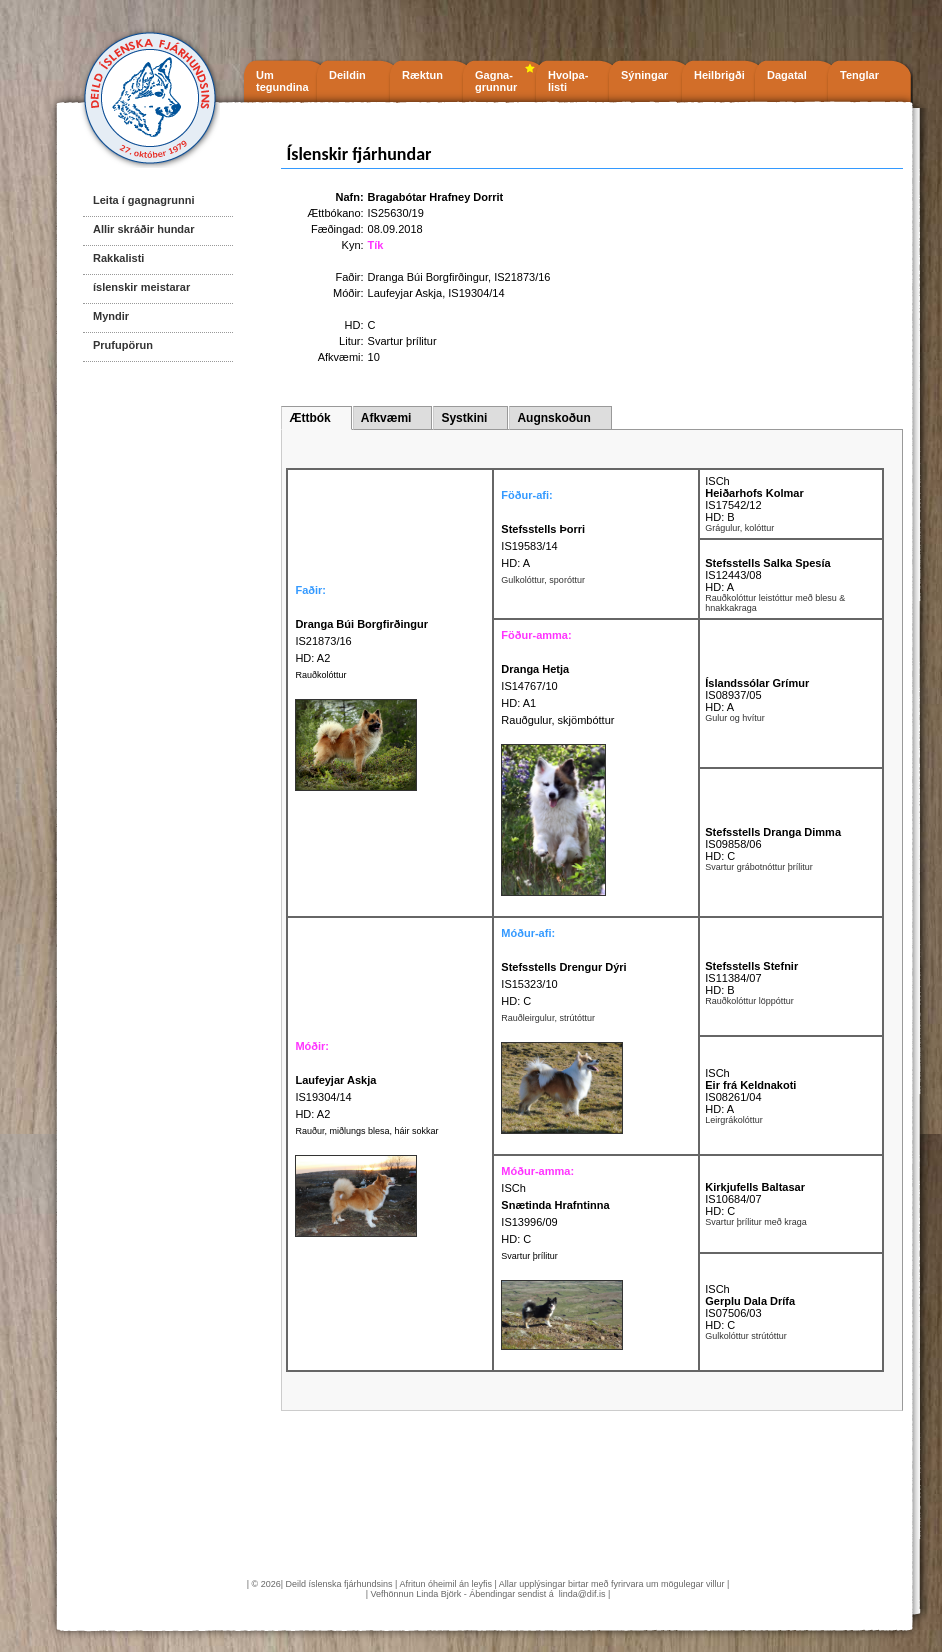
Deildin (347, 75)
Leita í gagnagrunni (143, 200)
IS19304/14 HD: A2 (335, 1097)
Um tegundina (282, 81)
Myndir (111, 316)
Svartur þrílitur (529, 1256)
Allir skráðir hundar (143, 229)
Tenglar (859, 75)
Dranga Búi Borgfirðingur (428, 277)
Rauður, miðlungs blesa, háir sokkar (366, 1131)
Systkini (464, 418)
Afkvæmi (386, 418)
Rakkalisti (118, 258)
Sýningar (644, 75)
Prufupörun (123, 345)
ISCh (717, 481)
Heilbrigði (719, 75)
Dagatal (787, 75)
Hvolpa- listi (568, 81)
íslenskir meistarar (141, 287)
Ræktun (422, 75)
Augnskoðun (553, 418)
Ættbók (309, 418)
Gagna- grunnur (496, 81)
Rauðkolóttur (320, 675)
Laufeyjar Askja (405, 293)
